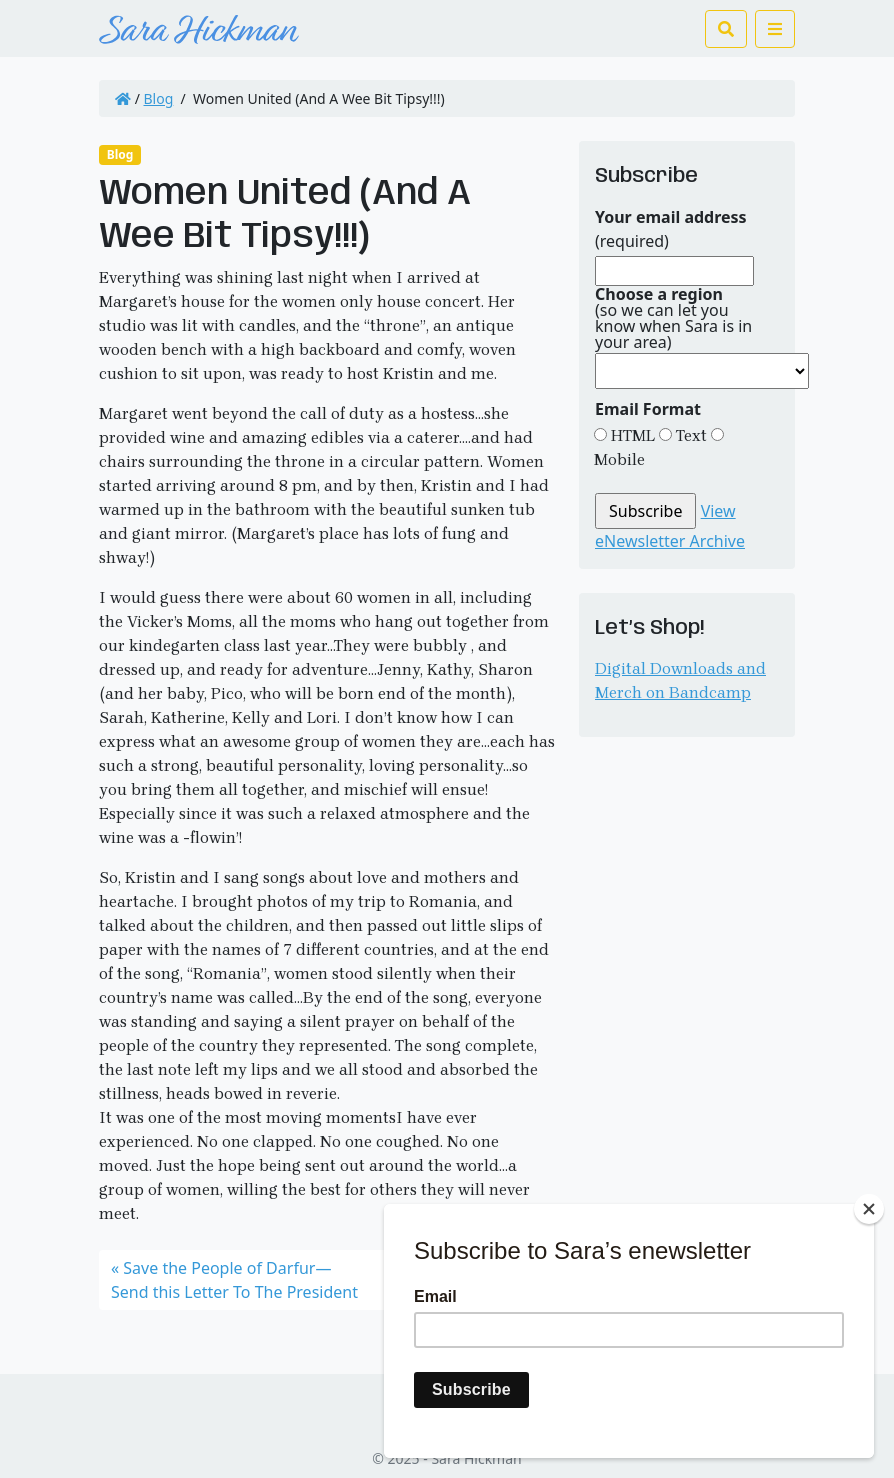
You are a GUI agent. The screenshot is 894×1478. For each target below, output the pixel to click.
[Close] (869, 1209)
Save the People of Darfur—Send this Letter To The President (234, 1280)
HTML (631, 435)
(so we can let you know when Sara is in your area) (673, 318)
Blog (159, 98)
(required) (671, 229)
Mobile (619, 459)
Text (689, 435)
